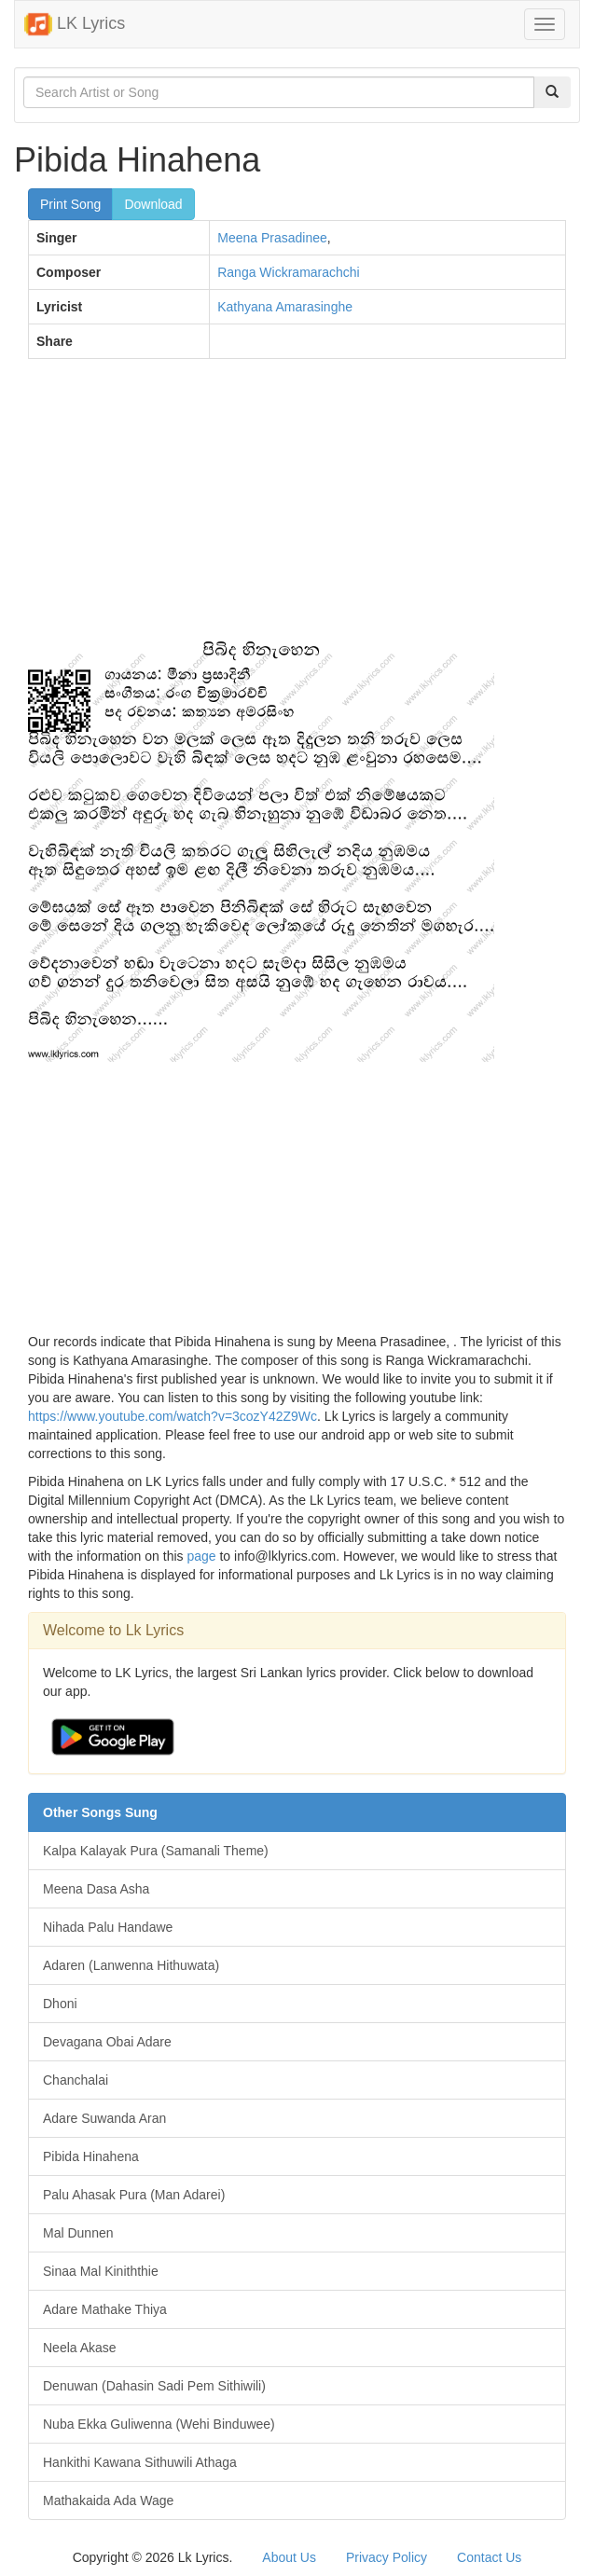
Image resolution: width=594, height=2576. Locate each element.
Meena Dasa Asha (96, 1888)
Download (153, 204)
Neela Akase (80, 2347)
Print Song (70, 204)
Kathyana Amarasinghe (284, 306)
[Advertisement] (297, 508)
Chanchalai (75, 2080)
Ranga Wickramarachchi (288, 272)
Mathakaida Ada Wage (108, 2500)
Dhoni (60, 2003)
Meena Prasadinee (272, 237)
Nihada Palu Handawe (108, 1927)
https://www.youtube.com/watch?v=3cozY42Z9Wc (172, 1416)
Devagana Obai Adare (107, 2041)
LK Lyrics (74, 24)
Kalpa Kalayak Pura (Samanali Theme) (156, 1850)
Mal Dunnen (78, 2232)
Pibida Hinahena (91, 2156)
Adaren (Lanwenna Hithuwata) (131, 1965)
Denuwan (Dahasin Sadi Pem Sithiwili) (154, 2385)
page (200, 1556)
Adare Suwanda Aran (104, 2118)
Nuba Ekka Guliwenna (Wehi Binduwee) (159, 2424)
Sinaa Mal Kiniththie (101, 2271)
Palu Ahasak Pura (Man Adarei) (134, 2194)
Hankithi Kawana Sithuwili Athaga (140, 2462)
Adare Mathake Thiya (105, 2309)
